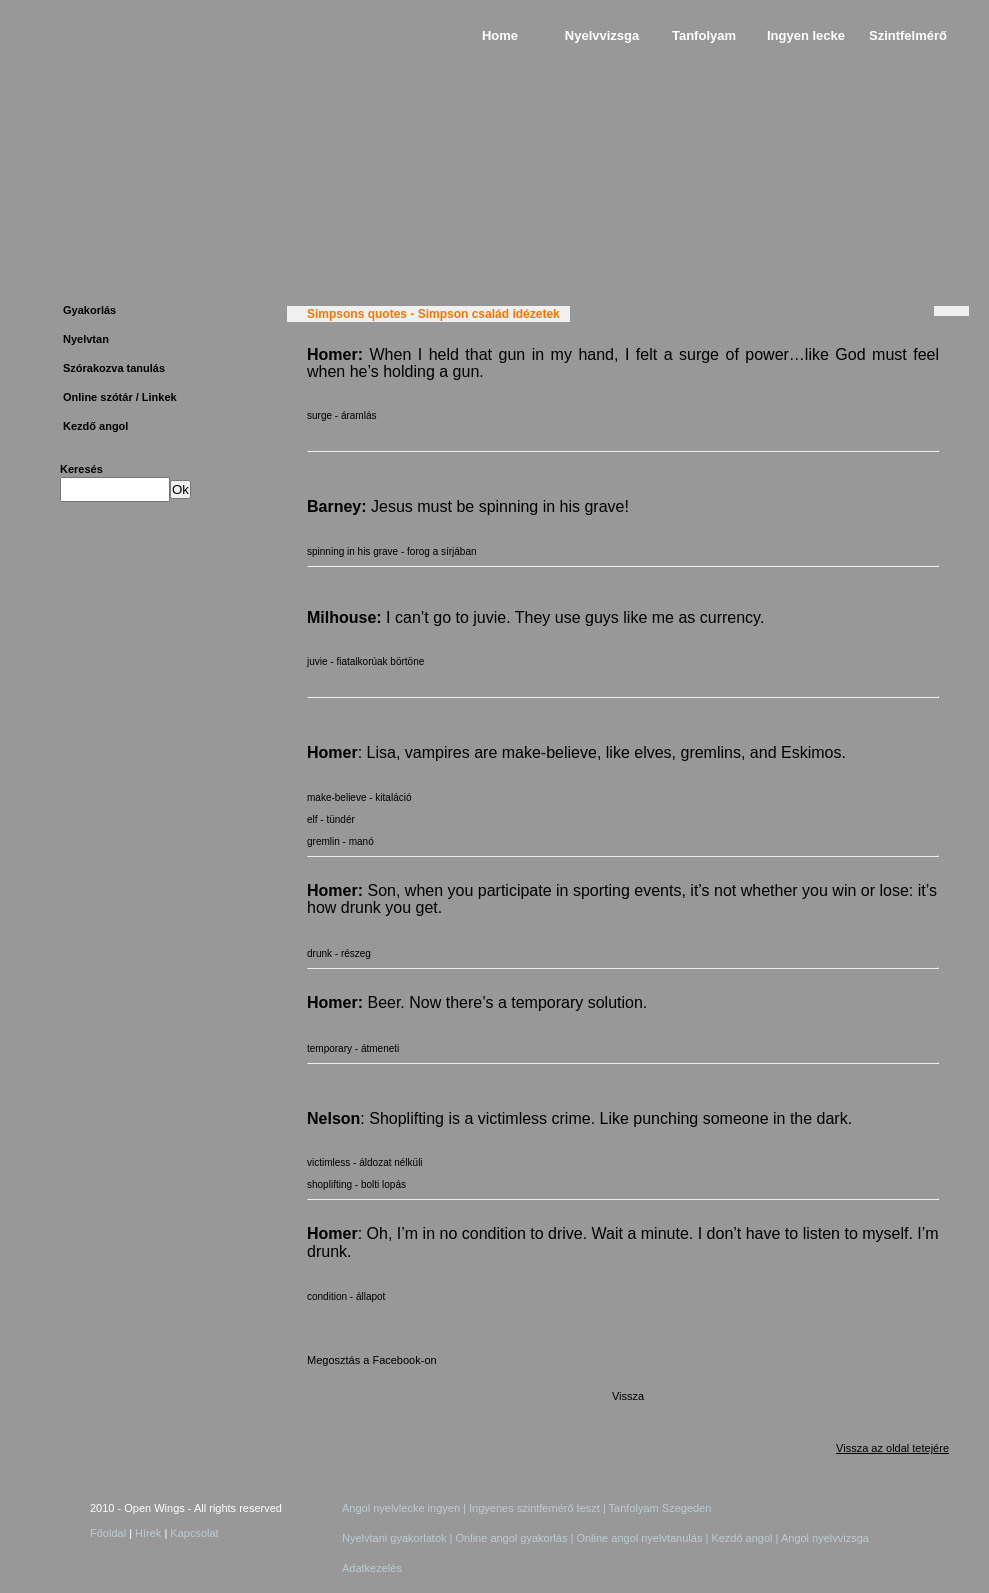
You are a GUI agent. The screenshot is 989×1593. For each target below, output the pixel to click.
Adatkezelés (372, 1568)
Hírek (148, 1533)
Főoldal (108, 1533)
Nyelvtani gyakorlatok (394, 1538)
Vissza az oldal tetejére (892, 1448)
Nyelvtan (86, 339)
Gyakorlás (89, 310)
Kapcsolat (194, 1533)
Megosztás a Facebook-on (372, 1360)
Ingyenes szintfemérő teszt (536, 1508)
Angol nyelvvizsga (825, 1538)
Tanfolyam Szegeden (659, 1508)
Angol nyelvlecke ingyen (401, 1508)
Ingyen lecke (806, 35)
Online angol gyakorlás (512, 1538)
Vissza (628, 1396)
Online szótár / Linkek (120, 397)
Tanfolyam (704, 35)
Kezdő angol (95, 426)
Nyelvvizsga (602, 35)
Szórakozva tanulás (114, 368)
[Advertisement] (151, 832)
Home (500, 35)
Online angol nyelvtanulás (640, 1538)
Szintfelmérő (908, 35)
